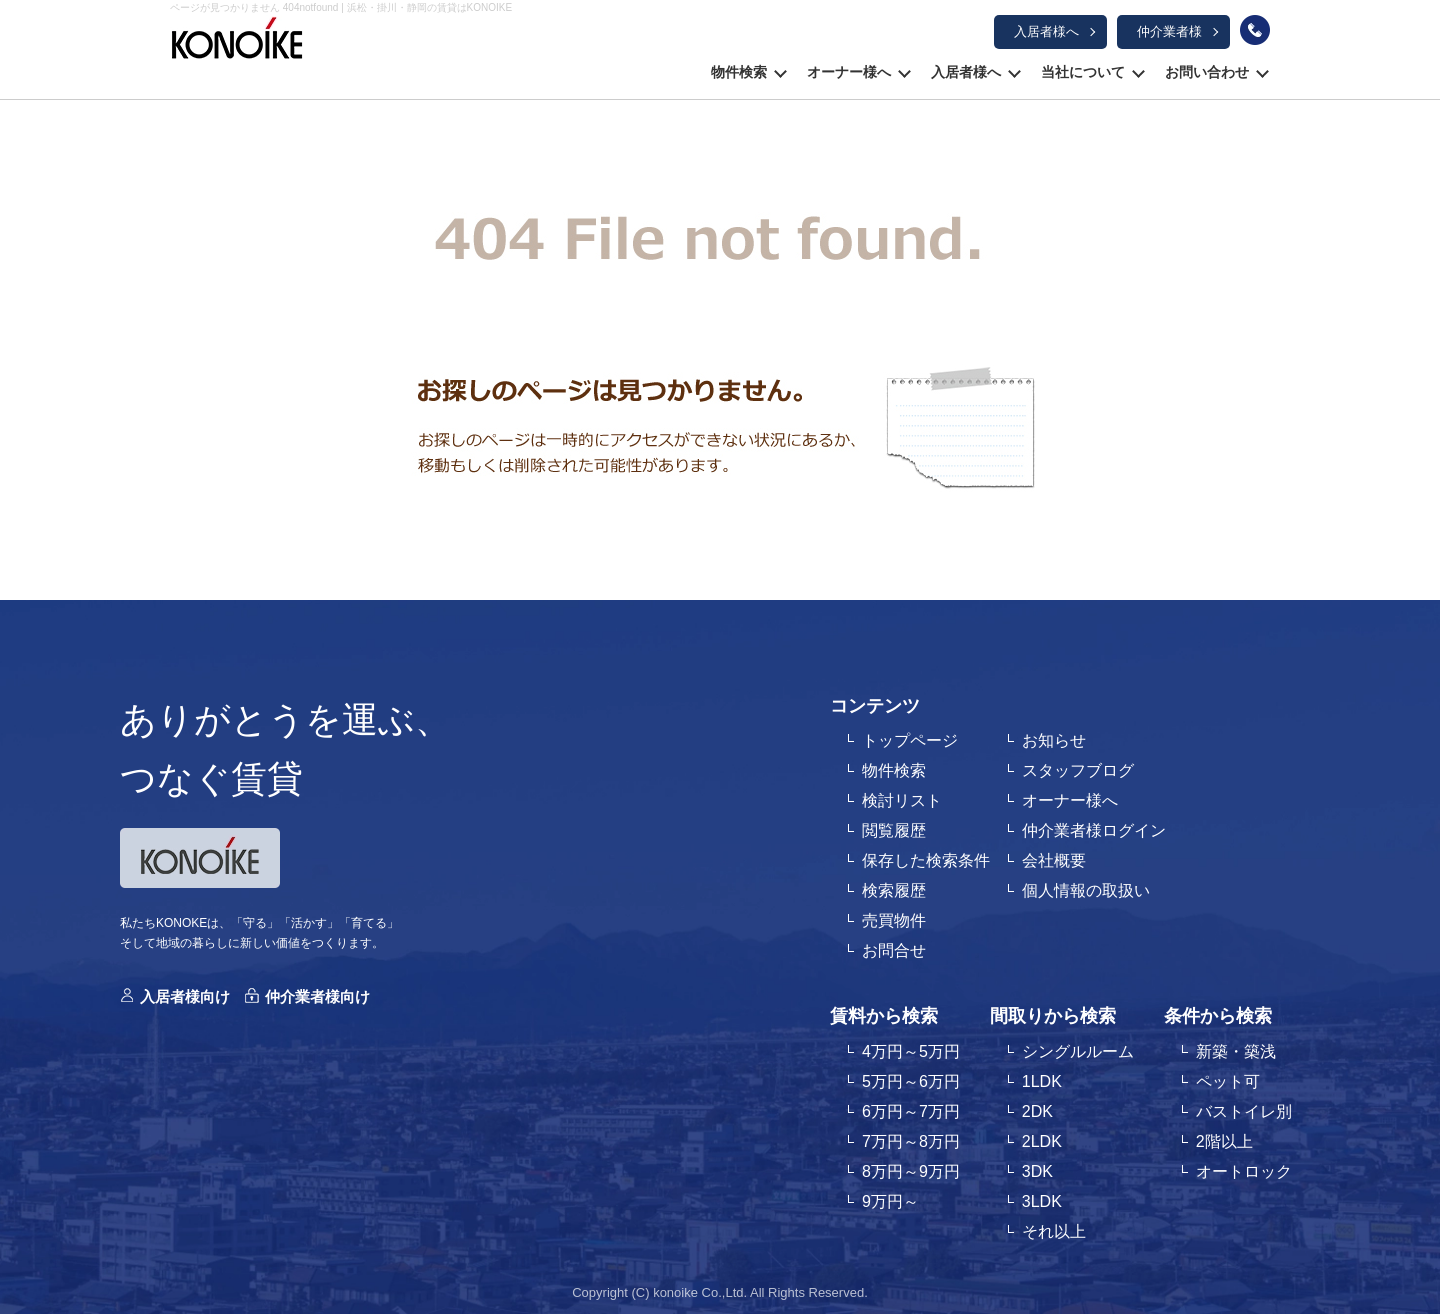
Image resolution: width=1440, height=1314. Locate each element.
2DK (1037, 1111)
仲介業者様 (1169, 31)
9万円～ (890, 1201)
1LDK (1042, 1081)
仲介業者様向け (317, 996)
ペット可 (1228, 1081)
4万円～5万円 (911, 1051)
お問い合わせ (1207, 72)
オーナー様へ (849, 72)
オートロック (1244, 1171)
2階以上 (1224, 1141)
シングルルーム (1078, 1051)
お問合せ (894, 950)
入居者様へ (1046, 31)
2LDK (1042, 1141)
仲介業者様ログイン (1094, 830)
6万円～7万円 (911, 1111)
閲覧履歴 (894, 830)
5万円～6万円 (911, 1081)
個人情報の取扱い (1086, 890)
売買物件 (894, 920)
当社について (1083, 72)
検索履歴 (894, 890)
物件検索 (739, 72)
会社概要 (1054, 860)
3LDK (1042, 1201)
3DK (1037, 1171)
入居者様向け (185, 996)
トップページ (910, 740)
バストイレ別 (1244, 1111)
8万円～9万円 (911, 1171)
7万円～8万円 (911, 1141)
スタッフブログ (1078, 770)
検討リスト (902, 800)
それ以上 (1054, 1231)
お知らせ (1054, 740)
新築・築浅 (1236, 1051)
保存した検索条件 (926, 860)
